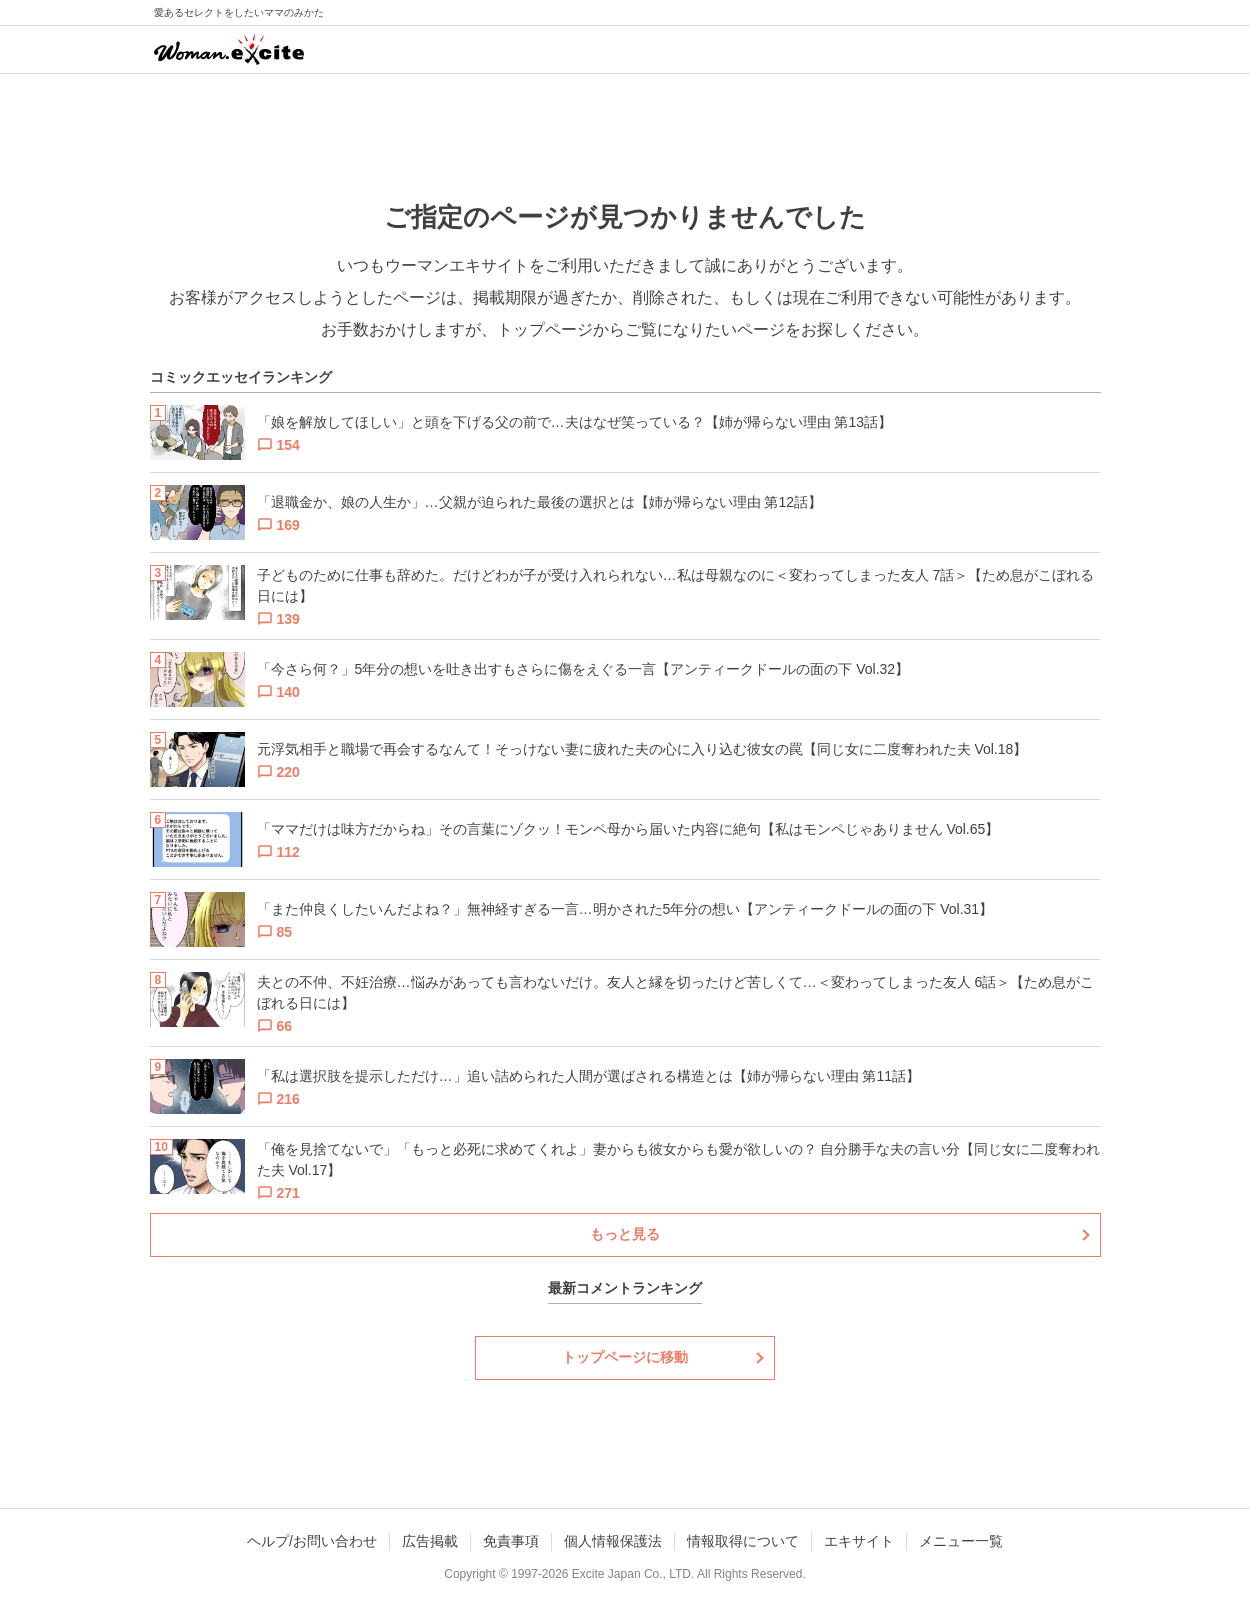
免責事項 (511, 1541)
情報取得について (743, 1541)
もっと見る (625, 1234)
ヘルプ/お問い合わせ (312, 1541)
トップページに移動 (625, 1357)
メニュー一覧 (961, 1541)
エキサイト (859, 1541)
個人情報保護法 (613, 1541)
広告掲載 (430, 1541)
